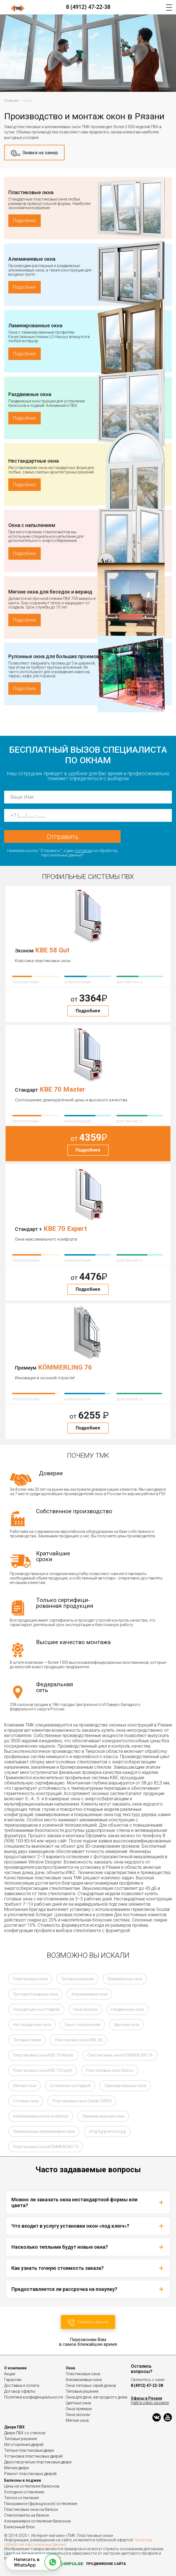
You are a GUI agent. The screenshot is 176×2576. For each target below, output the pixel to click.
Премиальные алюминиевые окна (44, 2131)
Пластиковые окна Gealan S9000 (82, 2101)
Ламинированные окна (35, 325)
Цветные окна (126, 2024)
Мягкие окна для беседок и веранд (50, 592)
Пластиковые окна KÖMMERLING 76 (120, 2055)
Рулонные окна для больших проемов (53, 656)
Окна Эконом (85, 2009)
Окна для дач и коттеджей (36, 2009)
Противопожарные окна (35, 1994)
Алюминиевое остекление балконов (37, 2521)
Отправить (62, 837)
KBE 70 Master (62, 1089)
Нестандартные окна (33, 461)
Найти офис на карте (150, 2402)
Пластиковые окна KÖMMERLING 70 (45, 2146)
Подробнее (24, 220)
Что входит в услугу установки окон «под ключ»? (88, 2226)
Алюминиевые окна (31, 259)
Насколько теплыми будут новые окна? (88, 2247)
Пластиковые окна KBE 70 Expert (42, 2070)
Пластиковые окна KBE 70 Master (43, 2055)
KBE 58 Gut (52, 950)
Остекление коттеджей (70, 2085)
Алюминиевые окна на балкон (40, 2116)
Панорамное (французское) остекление (40, 2503)
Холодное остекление (24, 2492)
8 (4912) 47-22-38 (88, 7)
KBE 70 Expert (65, 1229)
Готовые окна (26, 2101)
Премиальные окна (124, 1979)
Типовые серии (27, 2040)
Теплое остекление (21, 2498)
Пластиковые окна (30, 192)
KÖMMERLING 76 (65, 1367)
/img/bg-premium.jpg (107, 2131)
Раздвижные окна (29, 394)
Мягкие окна (24, 2085)
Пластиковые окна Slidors (110, 2070)
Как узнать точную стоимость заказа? (88, 2268)
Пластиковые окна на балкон (31, 2509)
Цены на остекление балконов (31, 2486)
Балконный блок (19, 2527)
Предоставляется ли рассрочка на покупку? (88, 2289)
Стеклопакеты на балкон (26, 2515)
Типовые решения (77, 1979)
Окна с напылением (31, 525)
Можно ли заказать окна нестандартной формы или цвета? (88, 2202)
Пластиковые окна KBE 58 (78, 2040)
